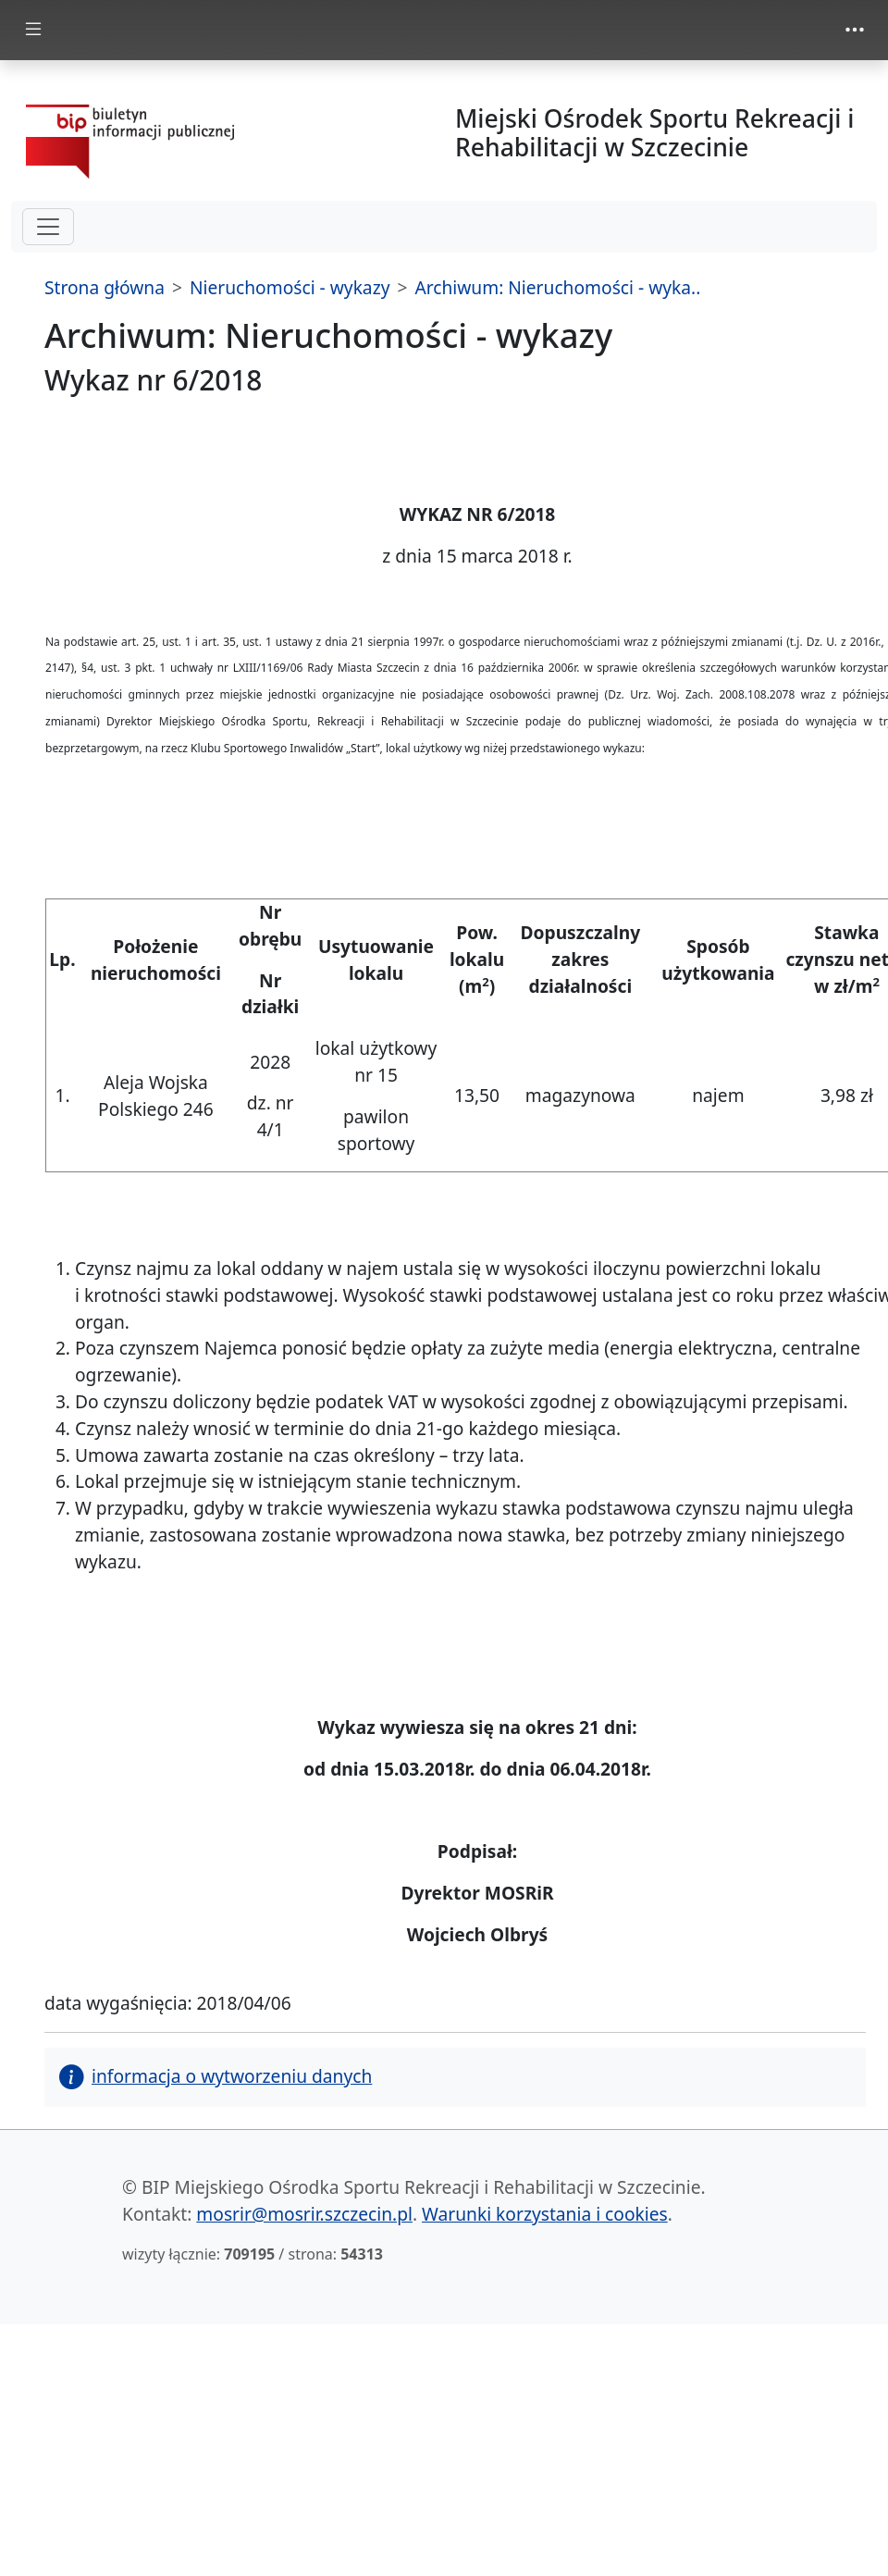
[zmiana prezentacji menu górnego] (854, 29)
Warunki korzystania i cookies (545, 2213)
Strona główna (104, 287)
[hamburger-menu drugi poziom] (48, 226)
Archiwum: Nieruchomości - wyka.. (557, 287)
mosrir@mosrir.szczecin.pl (304, 2213)
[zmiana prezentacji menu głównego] (33, 30)
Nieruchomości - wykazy (290, 287)
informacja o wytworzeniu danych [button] (215, 2075)
